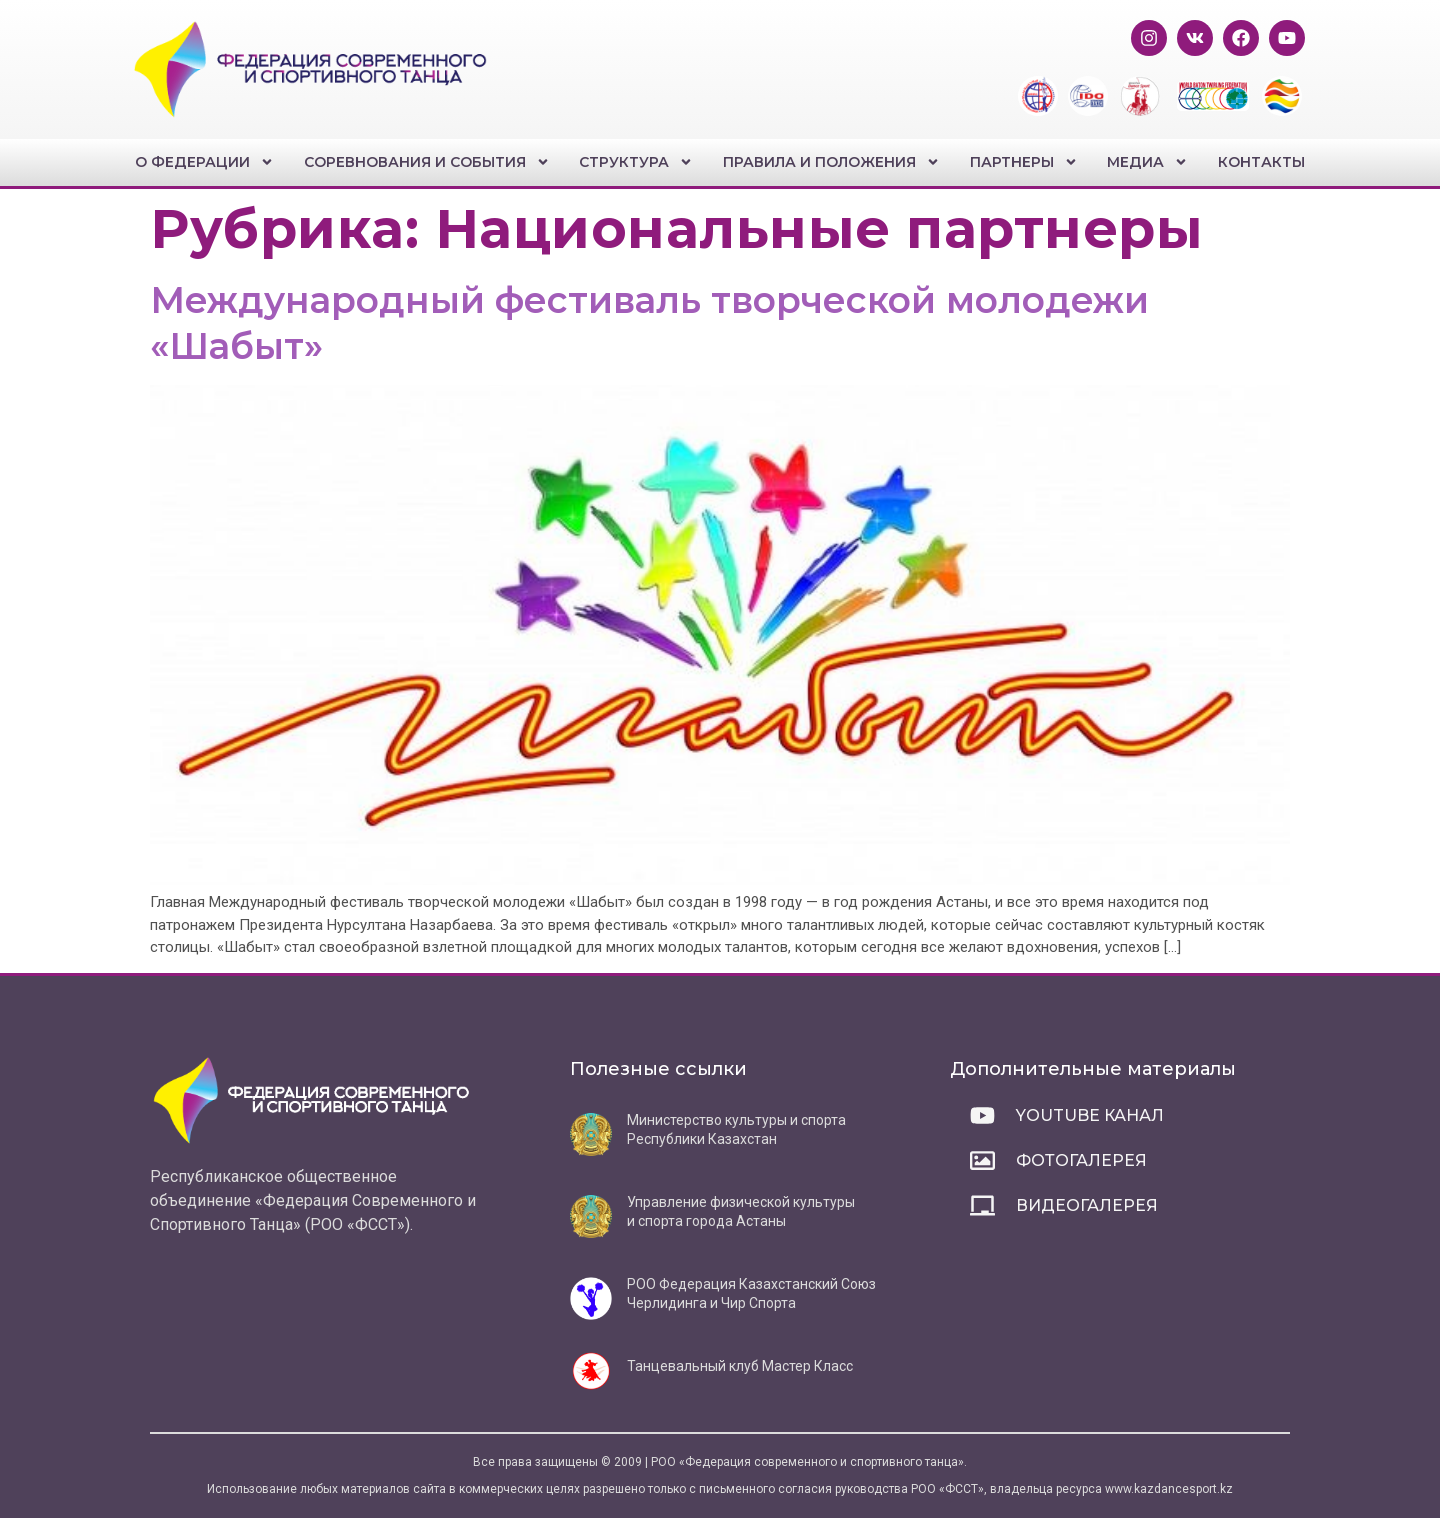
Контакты (1261, 162)
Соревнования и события (427, 162)
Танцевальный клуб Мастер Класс (740, 1366)
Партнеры (1024, 162)
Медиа (1147, 162)
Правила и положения (831, 162)
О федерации (204, 162)
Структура (636, 162)
